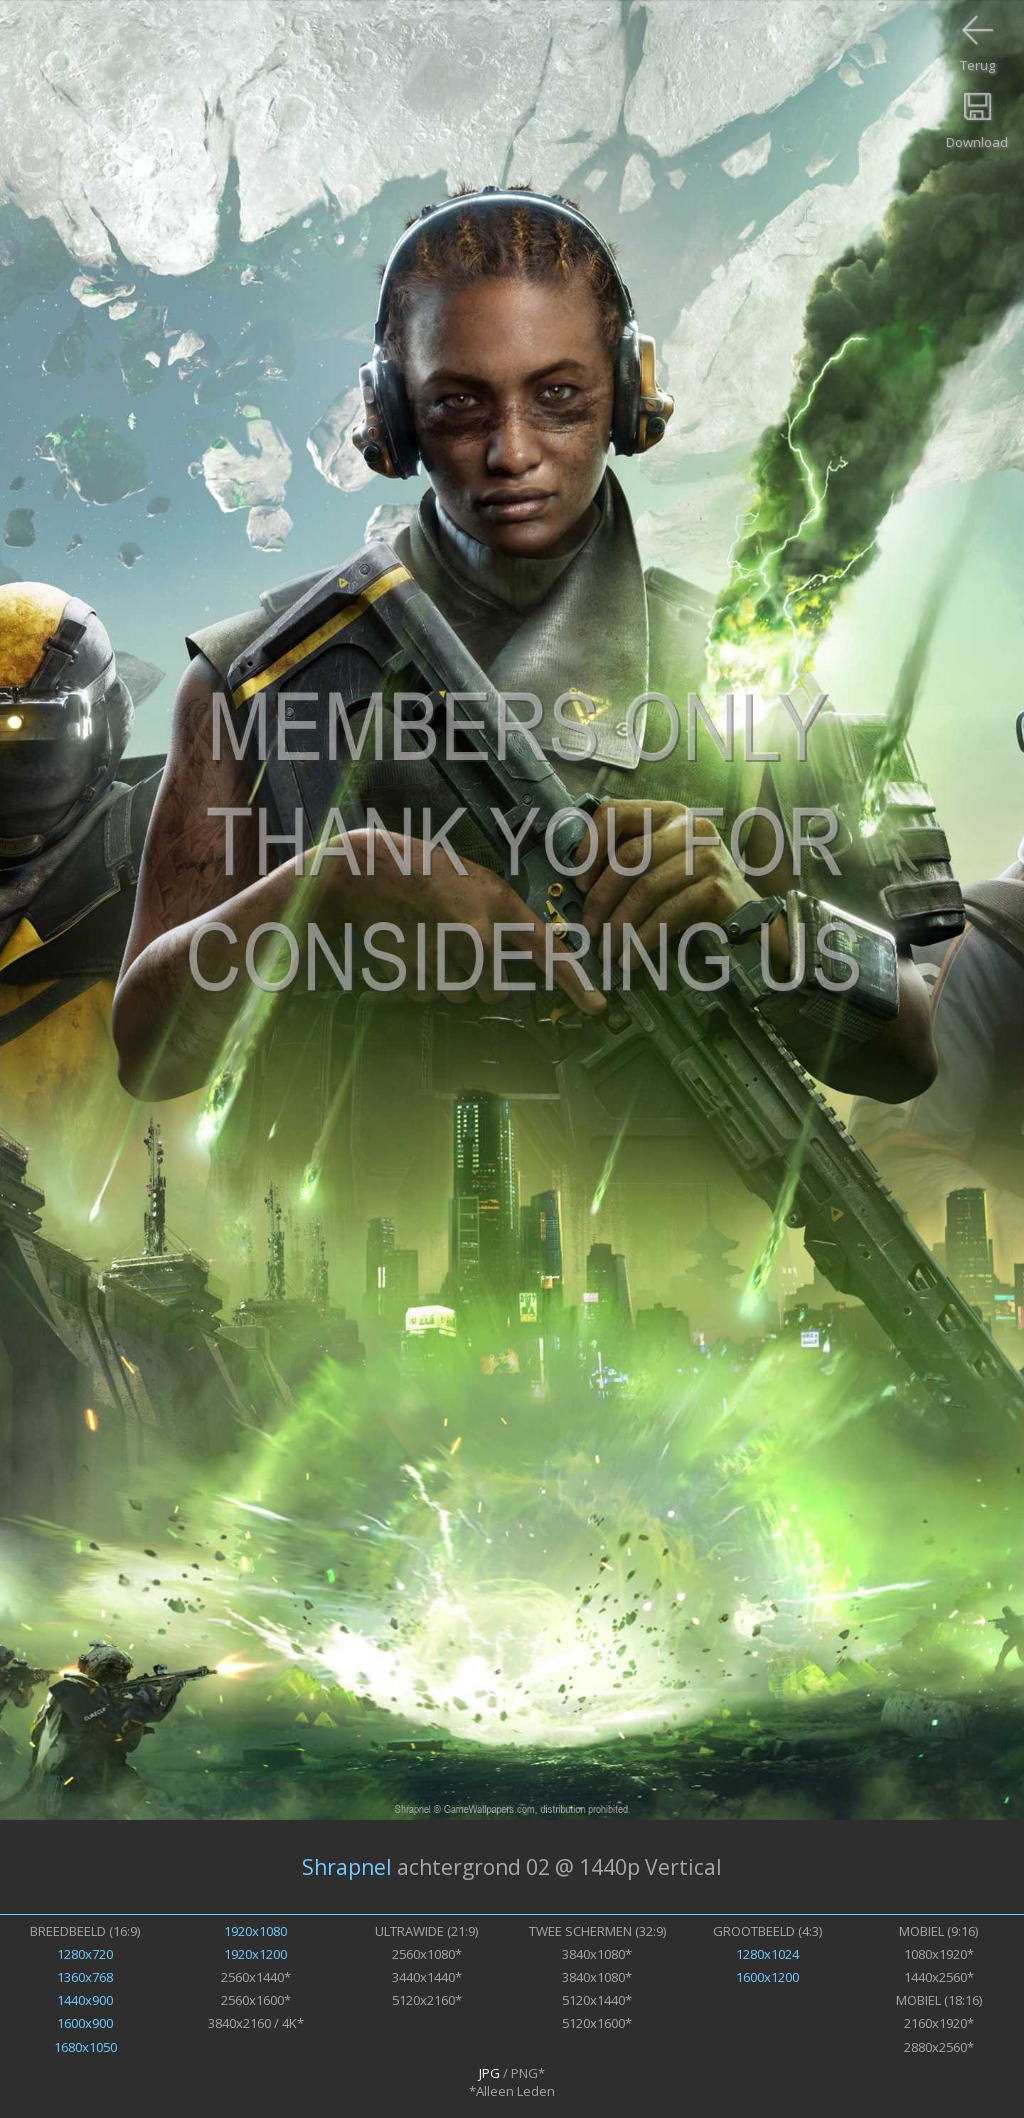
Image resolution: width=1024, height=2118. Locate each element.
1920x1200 (255, 1954)
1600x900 (85, 2023)
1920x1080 (255, 1931)
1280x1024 (767, 1954)
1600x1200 (767, 1977)
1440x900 (85, 2000)
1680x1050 (85, 2047)
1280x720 (85, 1954)
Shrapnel (347, 1867)
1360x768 (85, 1977)
